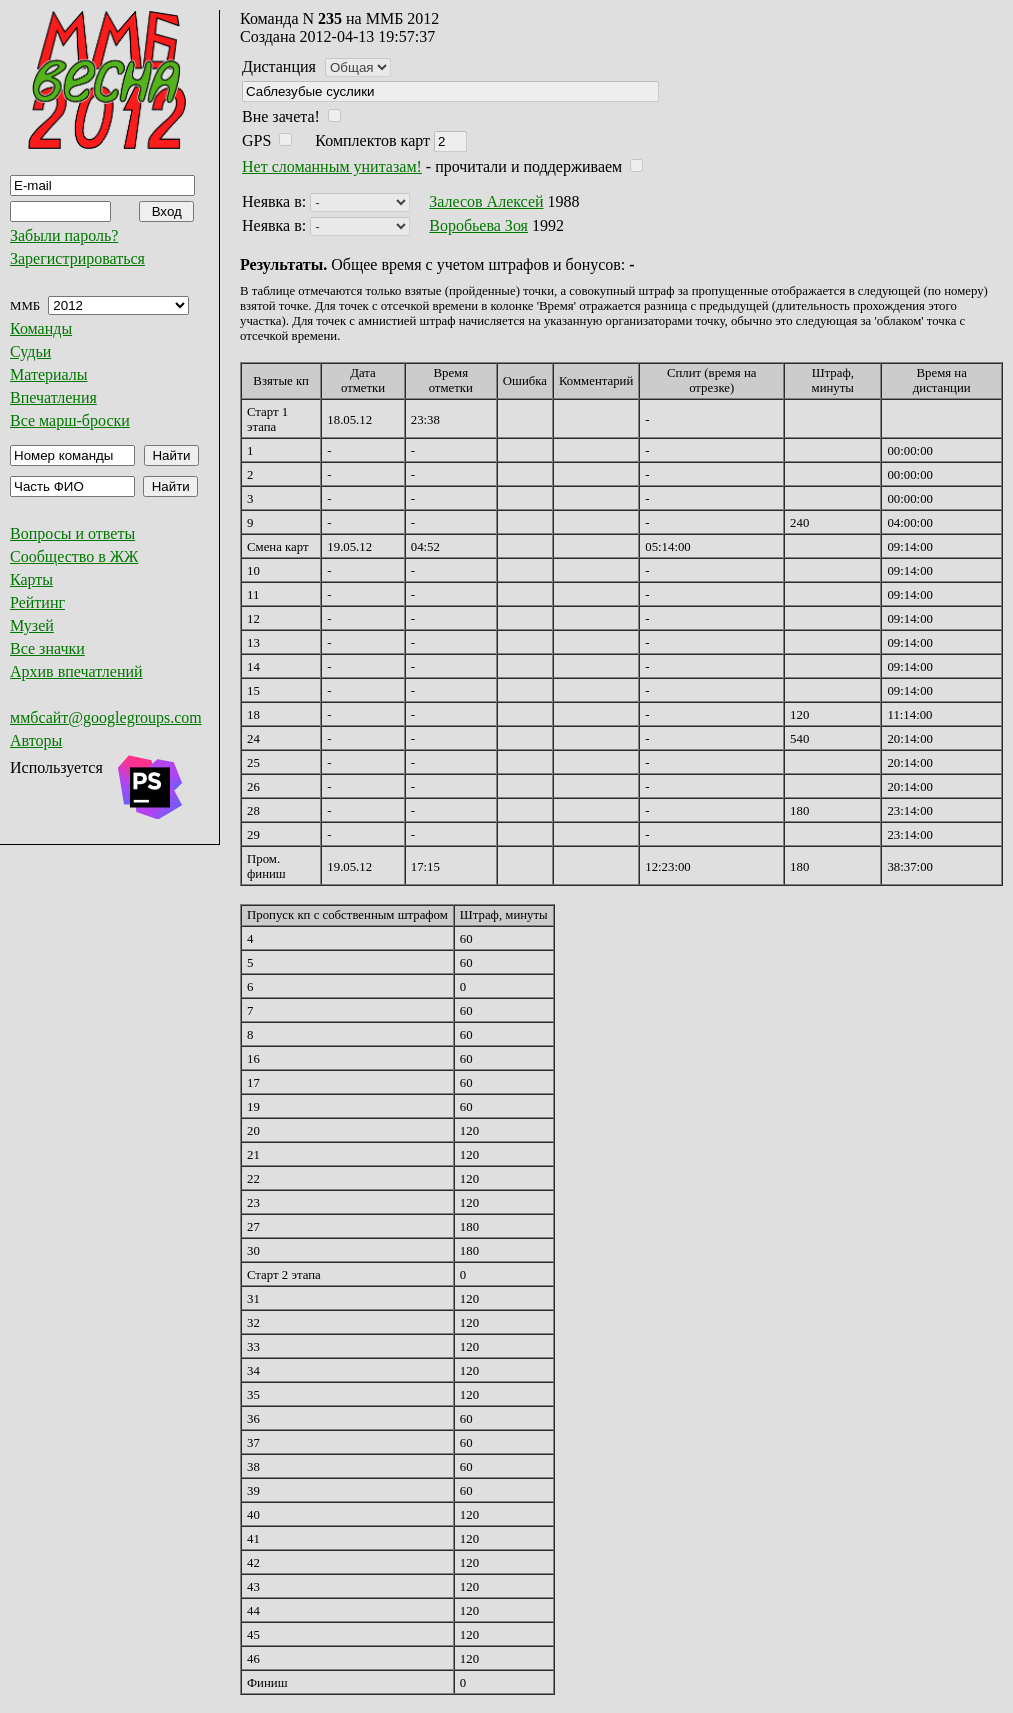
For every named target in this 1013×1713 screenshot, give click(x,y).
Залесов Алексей (486, 201)
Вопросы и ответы (72, 533)
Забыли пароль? (64, 235)
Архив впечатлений (76, 671)
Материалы (49, 374)
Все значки (47, 648)
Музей (32, 625)
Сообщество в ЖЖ (74, 556)
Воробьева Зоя (478, 225)
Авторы (36, 740)
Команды (41, 328)
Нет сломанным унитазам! (332, 166)
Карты (31, 579)
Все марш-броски (70, 420)
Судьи (30, 351)
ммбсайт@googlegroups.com (106, 717)
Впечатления (53, 397)
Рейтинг (37, 602)
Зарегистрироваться (77, 258)
